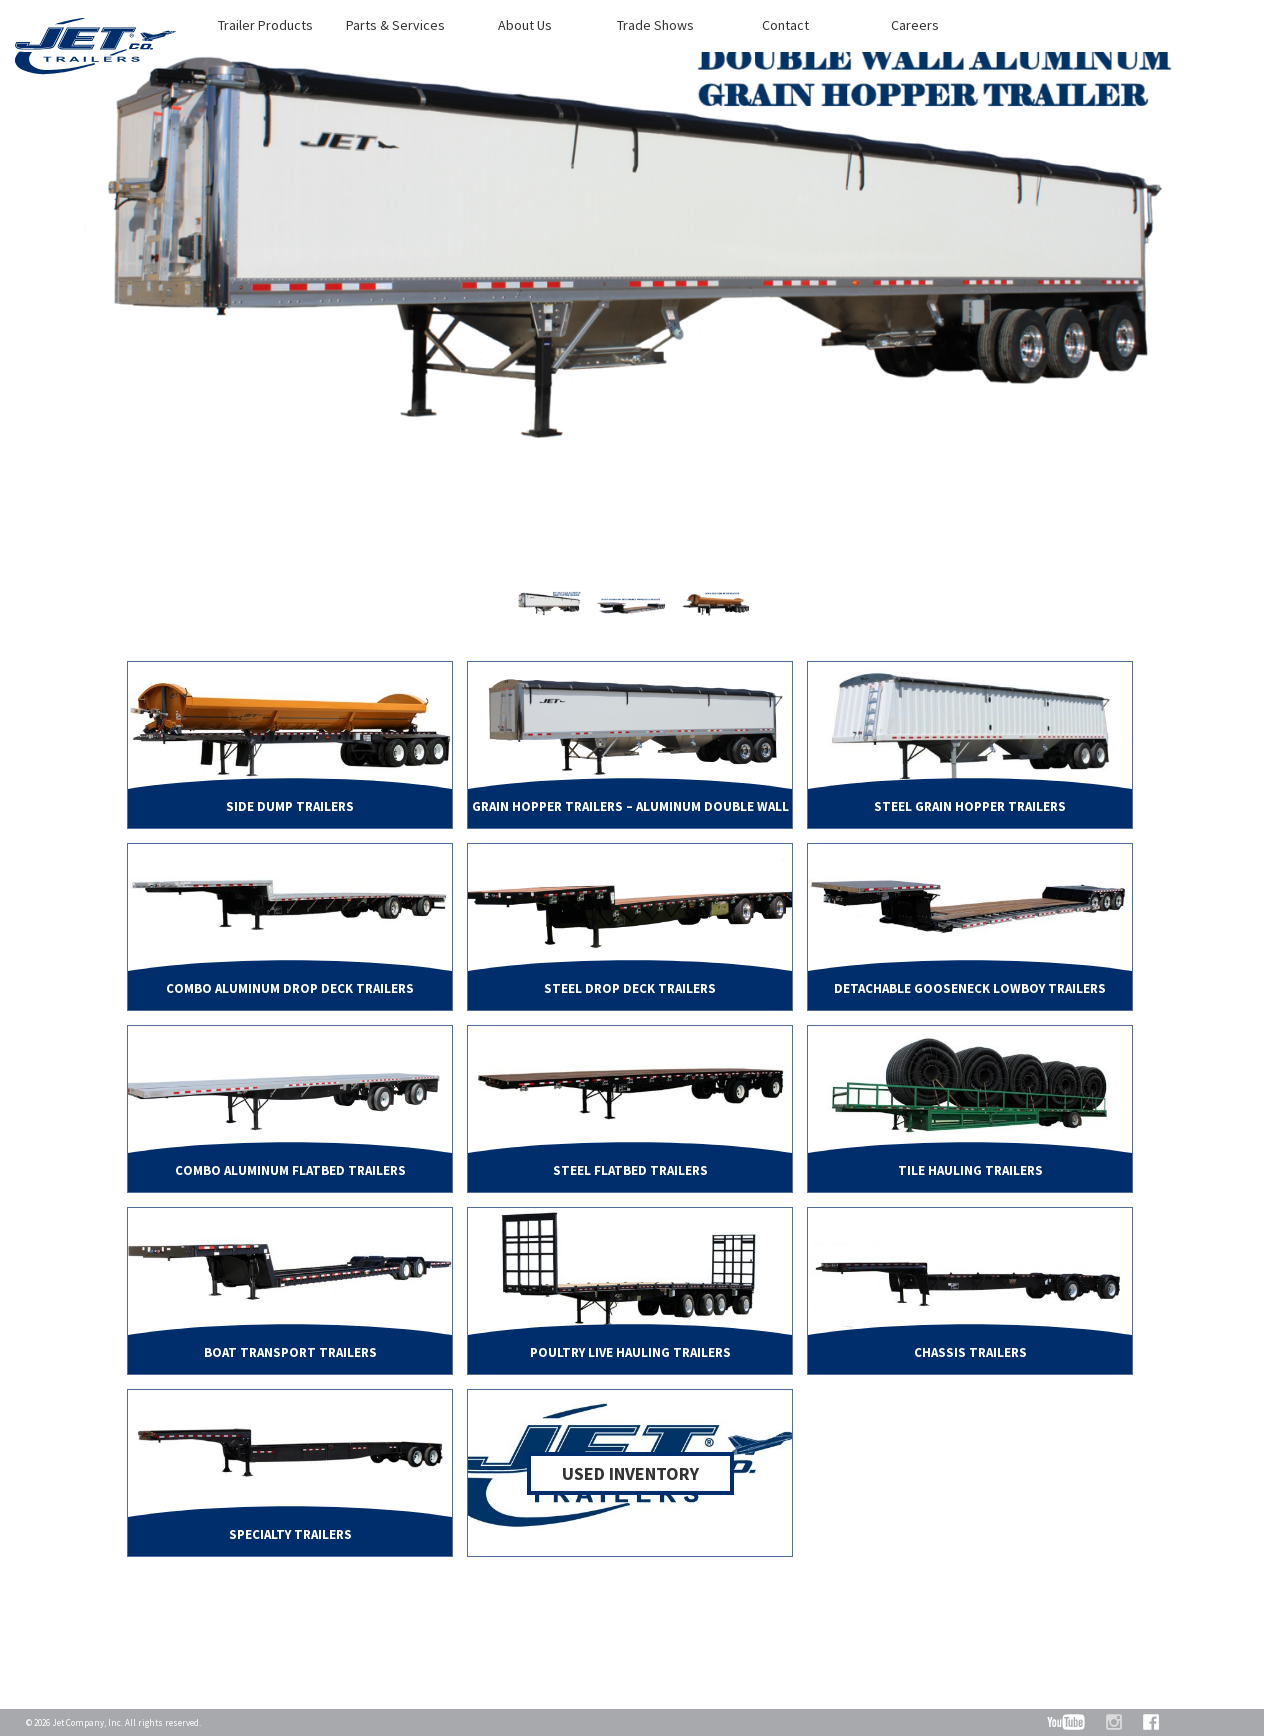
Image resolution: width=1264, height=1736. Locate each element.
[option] (632, 302)
